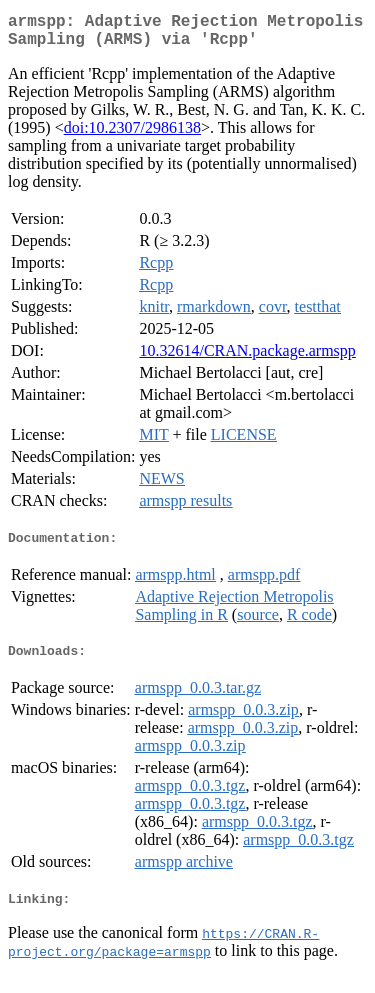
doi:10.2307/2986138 (132, 135)
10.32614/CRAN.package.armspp (247, 358)
